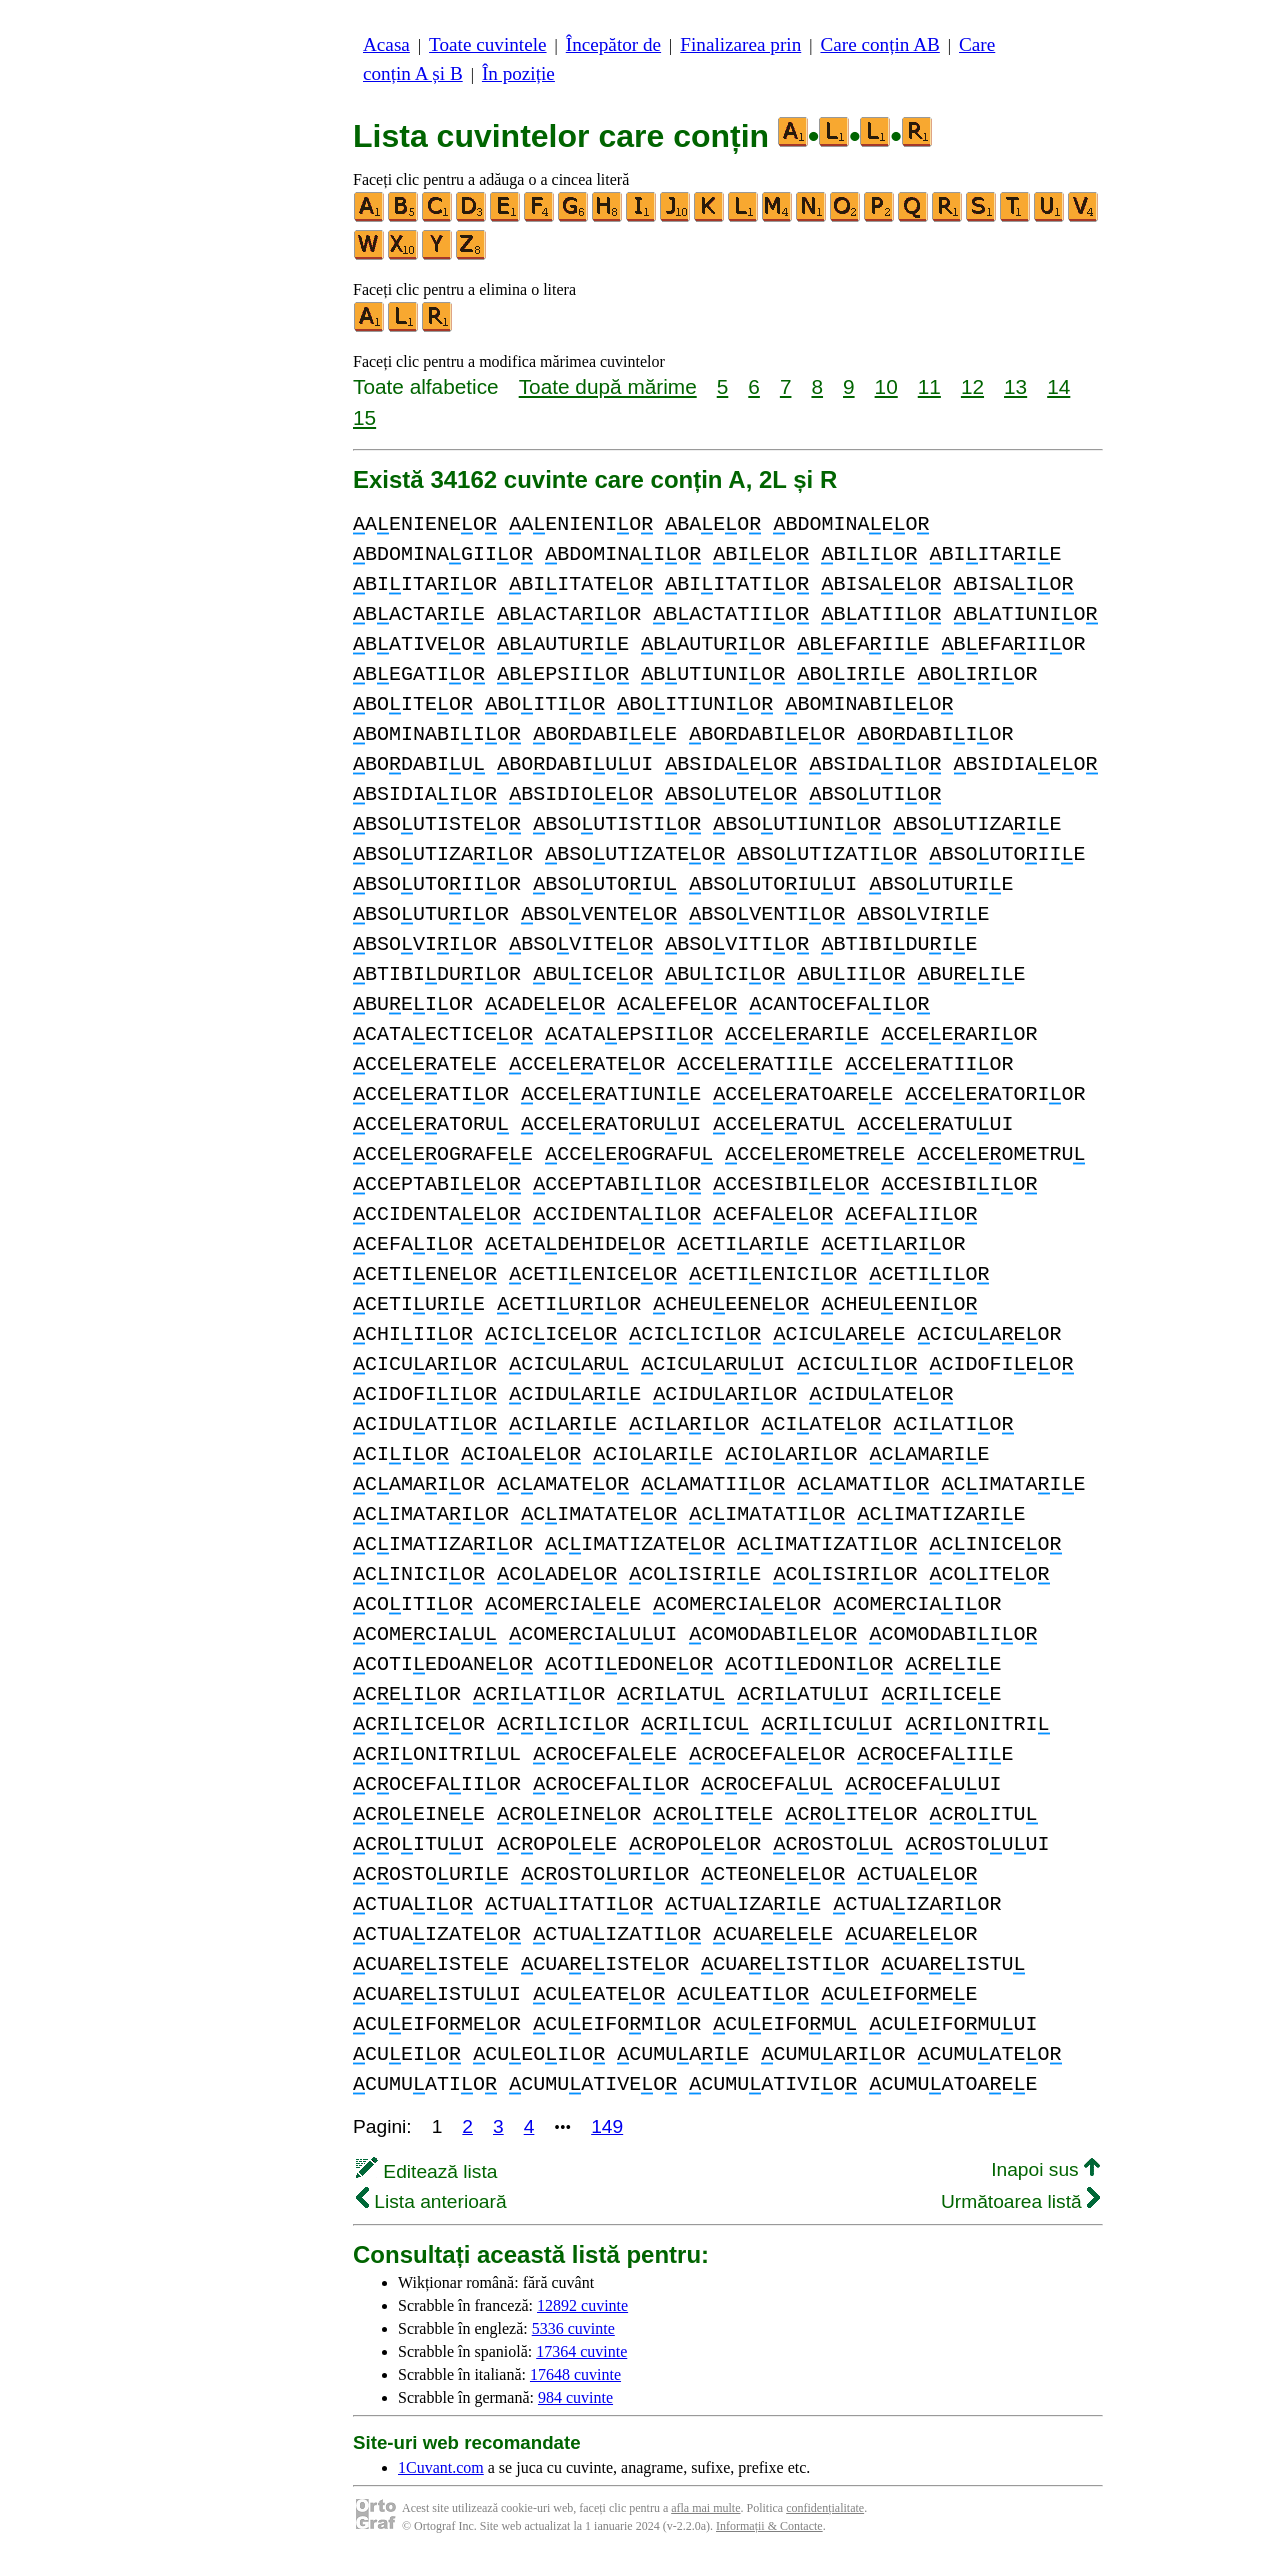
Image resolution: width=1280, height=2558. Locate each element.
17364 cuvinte (581, 2351)
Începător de (613, 44)
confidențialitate (825, 2508)
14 (1058, 386)
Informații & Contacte (769, 2526)
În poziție (518, 73)
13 (1015, 386)
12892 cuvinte (582, 2305)
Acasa (386, 44)
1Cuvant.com (441, 2467)
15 (364, 417)
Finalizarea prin (740, 44)
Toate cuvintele (487, 44)
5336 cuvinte (573, 2328)
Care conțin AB (879, 44)
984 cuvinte (575, 2397)
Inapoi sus (1045, 2169)
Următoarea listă (1020, 2201)
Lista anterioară (431, 2201)
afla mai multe (705, 2508)
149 (607, 2126)
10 (886, 386)
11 (929, 386)
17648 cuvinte (575, 2374)
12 (972, 386)
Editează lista (426, 2171)
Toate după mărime (608, 386)
